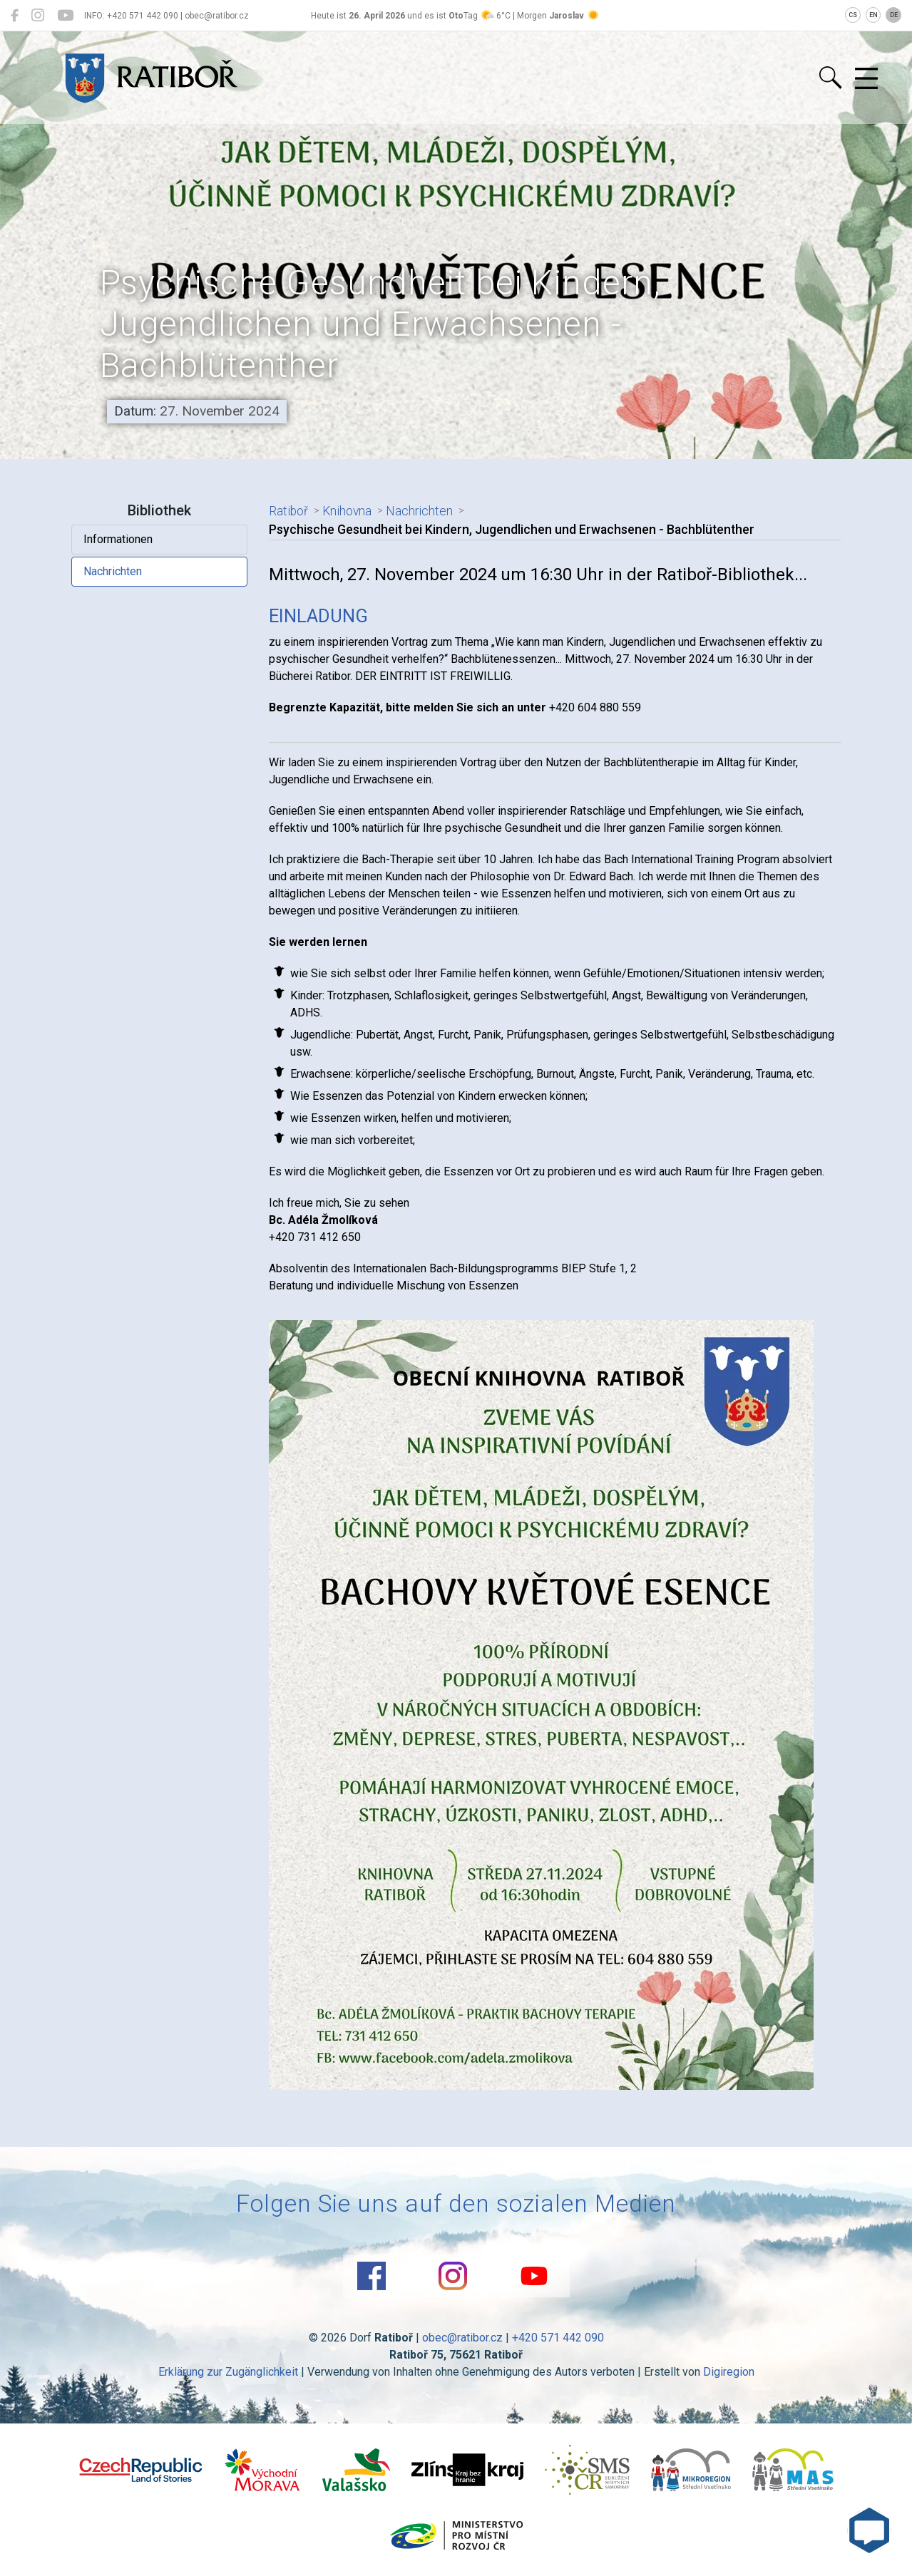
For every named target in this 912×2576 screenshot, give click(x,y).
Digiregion (728, 2372)
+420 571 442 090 (558, 2337)
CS (853, 15)
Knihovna (347, 511)
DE (894, 15)
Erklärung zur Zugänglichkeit (228, 2372)
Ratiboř (288, 511)
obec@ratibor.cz (462, 2337)
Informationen (118, 539)
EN (873, 15)
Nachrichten (112, 571)
